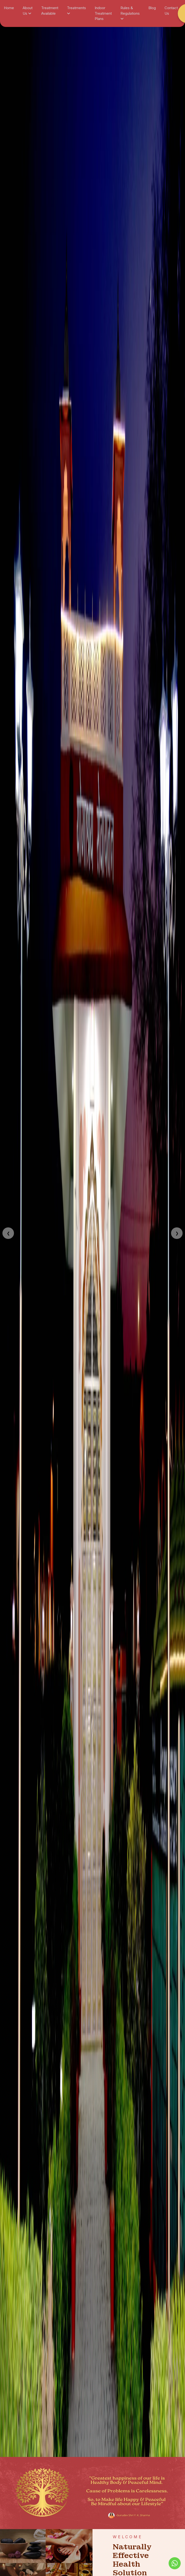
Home (9, 8)
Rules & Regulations (130, 13)
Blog (152, 8)
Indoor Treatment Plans (103, 13)
